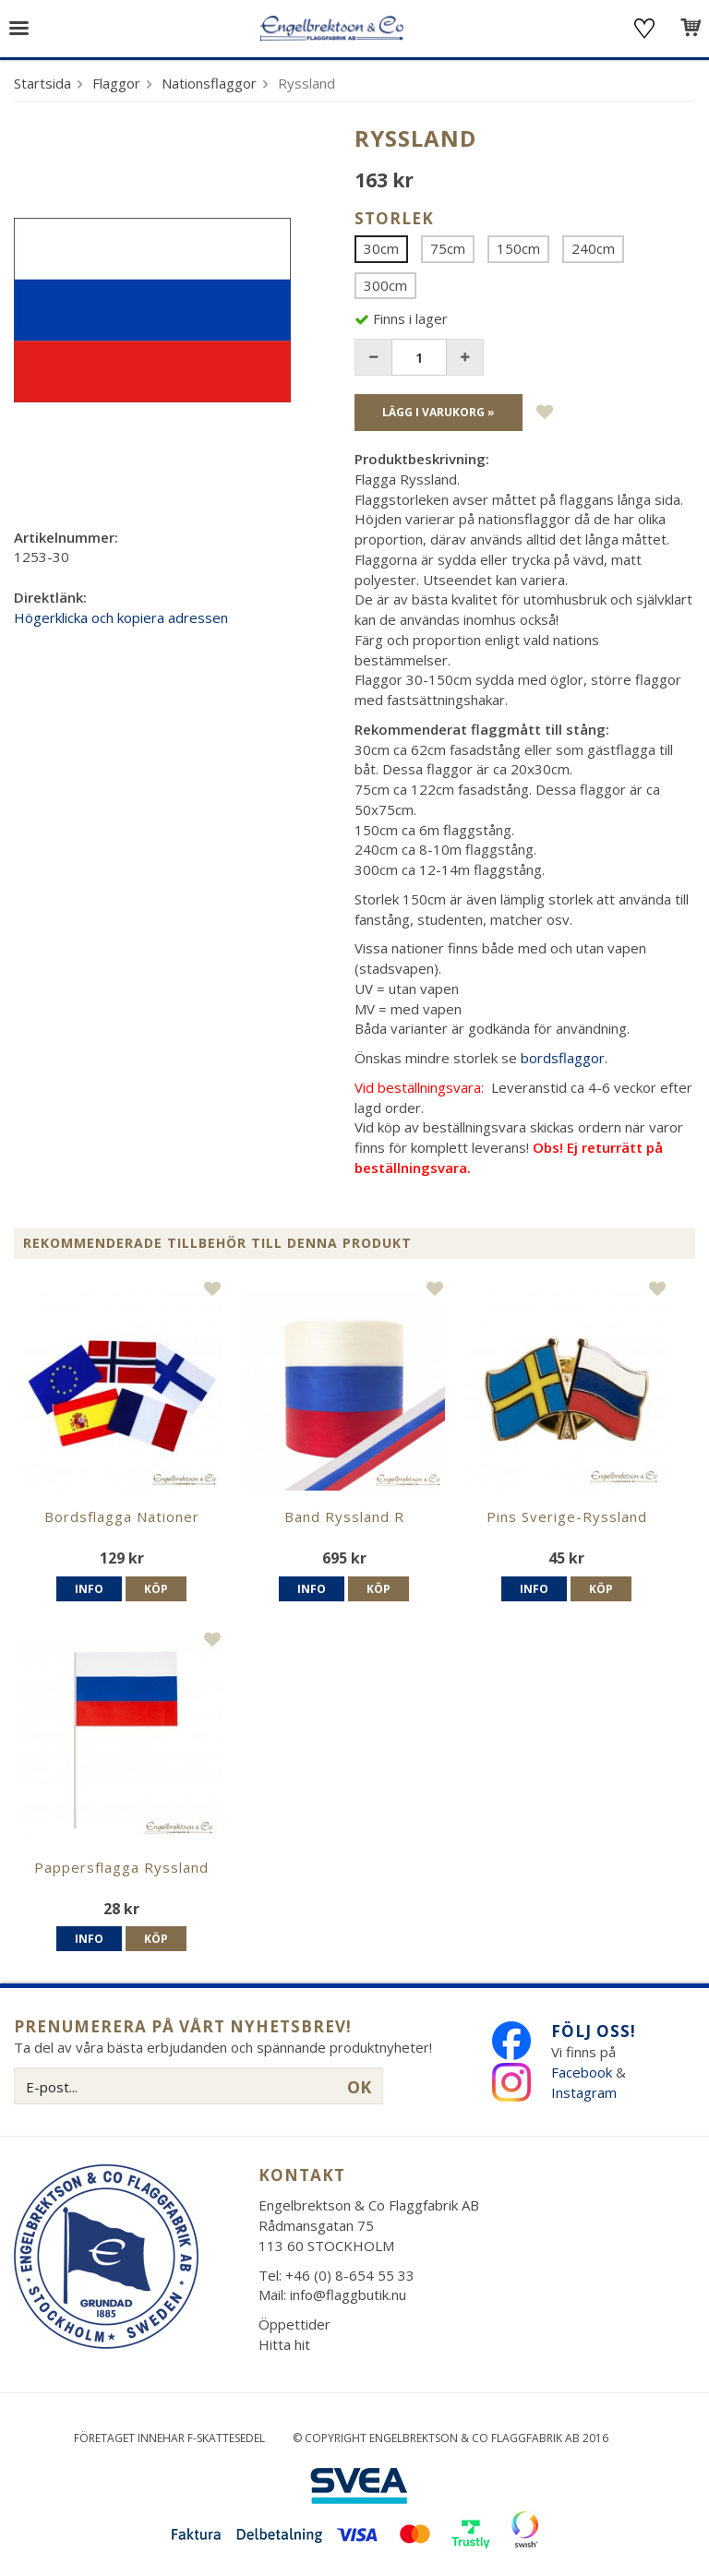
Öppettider (294, 2324)
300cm (385, 285)
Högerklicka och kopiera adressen (121, 617)
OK (359, 2087)
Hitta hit (284, 2344)
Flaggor (116, 83)
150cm (518, 248)
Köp (156, 1589)
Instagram (585, 2092)
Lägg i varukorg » (438, 412)
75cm (447, 248)
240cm (593, 248)
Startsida (42, 83)
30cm (381, 248)
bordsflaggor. (564, 1057)
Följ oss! (593, 2031)
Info (89, 1589)
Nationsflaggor (209, 83)
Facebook (581, 2072)
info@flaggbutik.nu (348, 2294)
